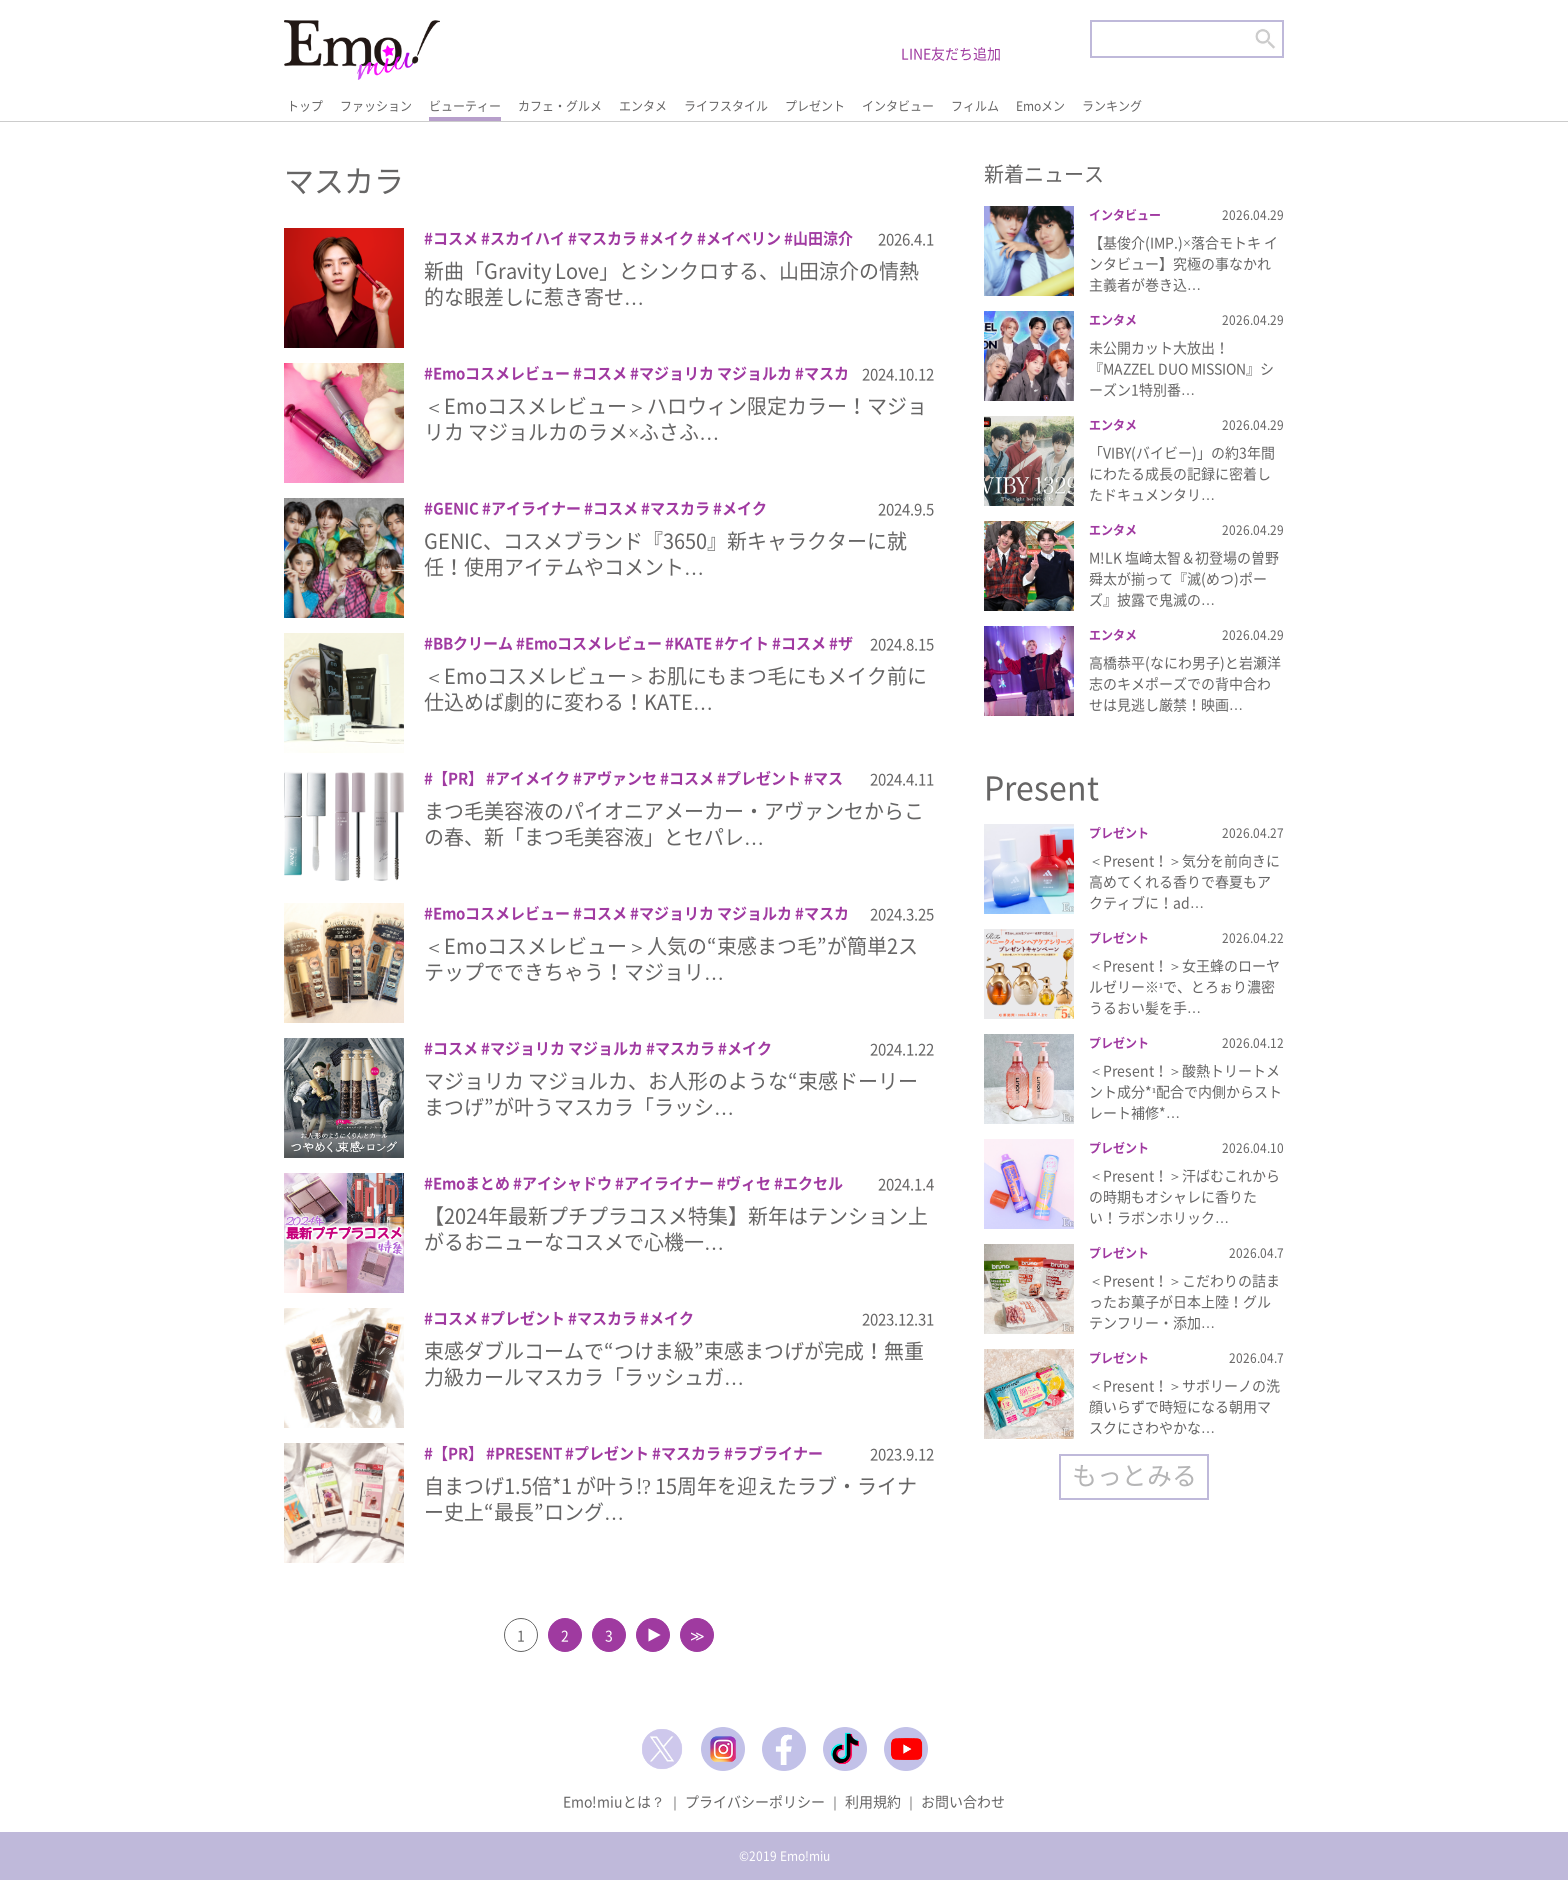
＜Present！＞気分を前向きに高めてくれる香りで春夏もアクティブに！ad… (1184, 881)
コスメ (455, 238)
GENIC (456, 508)
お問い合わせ (963, 1801)
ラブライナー (778, 1453)
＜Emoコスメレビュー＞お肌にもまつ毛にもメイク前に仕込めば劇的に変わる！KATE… (675, 688)
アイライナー (536, 508)
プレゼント (815, 106)
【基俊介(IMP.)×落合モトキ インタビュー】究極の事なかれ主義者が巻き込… (1183, 263)
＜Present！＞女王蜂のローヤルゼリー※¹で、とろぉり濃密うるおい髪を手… (1184, 986)
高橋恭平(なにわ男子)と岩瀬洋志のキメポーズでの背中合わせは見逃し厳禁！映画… (1185, 683)
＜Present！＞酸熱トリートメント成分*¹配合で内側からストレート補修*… (1185, 1091)
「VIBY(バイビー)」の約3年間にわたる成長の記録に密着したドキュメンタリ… (1182, 473)
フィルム (975, 106)
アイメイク (532, 778)
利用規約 (873, 1801)
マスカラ (607, 238)
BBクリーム (473, 643)
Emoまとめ (471, 1183)
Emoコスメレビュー (501, 373)
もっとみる (1134, 1474)
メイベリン (743, 238)
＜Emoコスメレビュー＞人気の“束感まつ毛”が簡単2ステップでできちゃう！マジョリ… (671, 958)
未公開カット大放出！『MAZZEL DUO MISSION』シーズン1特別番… (1181, 368)
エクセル (813, 1183)
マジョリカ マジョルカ (715, 373)
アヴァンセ (619, 778)
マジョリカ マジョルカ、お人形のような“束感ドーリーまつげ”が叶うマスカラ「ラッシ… (671, 1093)
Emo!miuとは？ (614, 1801)
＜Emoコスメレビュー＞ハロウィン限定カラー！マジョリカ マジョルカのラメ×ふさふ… (675, 418)
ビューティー (465, 106)
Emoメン (1040, 106)
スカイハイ (527, 238)
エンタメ (643, 106)
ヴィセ (748, 1183)
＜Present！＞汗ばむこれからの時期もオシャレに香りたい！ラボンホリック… (1184, 1196)
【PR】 (458, 778)
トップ (305, 106)
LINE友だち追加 (951, 53)
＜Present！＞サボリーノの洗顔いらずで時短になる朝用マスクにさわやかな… (1184, 1406)
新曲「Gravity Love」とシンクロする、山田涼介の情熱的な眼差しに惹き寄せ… (671, 283)
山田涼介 (823, 238)
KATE (693, 643)
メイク (671, 238)
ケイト (746, 643)
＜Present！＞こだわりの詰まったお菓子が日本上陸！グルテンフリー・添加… (1184, 1301)
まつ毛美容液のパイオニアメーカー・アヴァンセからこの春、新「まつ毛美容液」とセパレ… (674, 823)
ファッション (376, 106)
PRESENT (528, 1453)
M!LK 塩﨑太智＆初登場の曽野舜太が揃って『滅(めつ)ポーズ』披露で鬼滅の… (1184, 578)
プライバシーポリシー (755, 1801)
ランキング (1112, 106)
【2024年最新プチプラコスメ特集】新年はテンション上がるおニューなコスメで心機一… (676, 1228)
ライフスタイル (726, 106)
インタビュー (898, 106)
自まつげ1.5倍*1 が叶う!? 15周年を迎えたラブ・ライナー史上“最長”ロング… (670, 1498)
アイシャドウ (567, 1183)
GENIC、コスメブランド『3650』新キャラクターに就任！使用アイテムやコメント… (665, 553)
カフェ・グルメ (560, 106)
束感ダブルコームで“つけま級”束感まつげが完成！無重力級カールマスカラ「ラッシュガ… (674, 1363)
